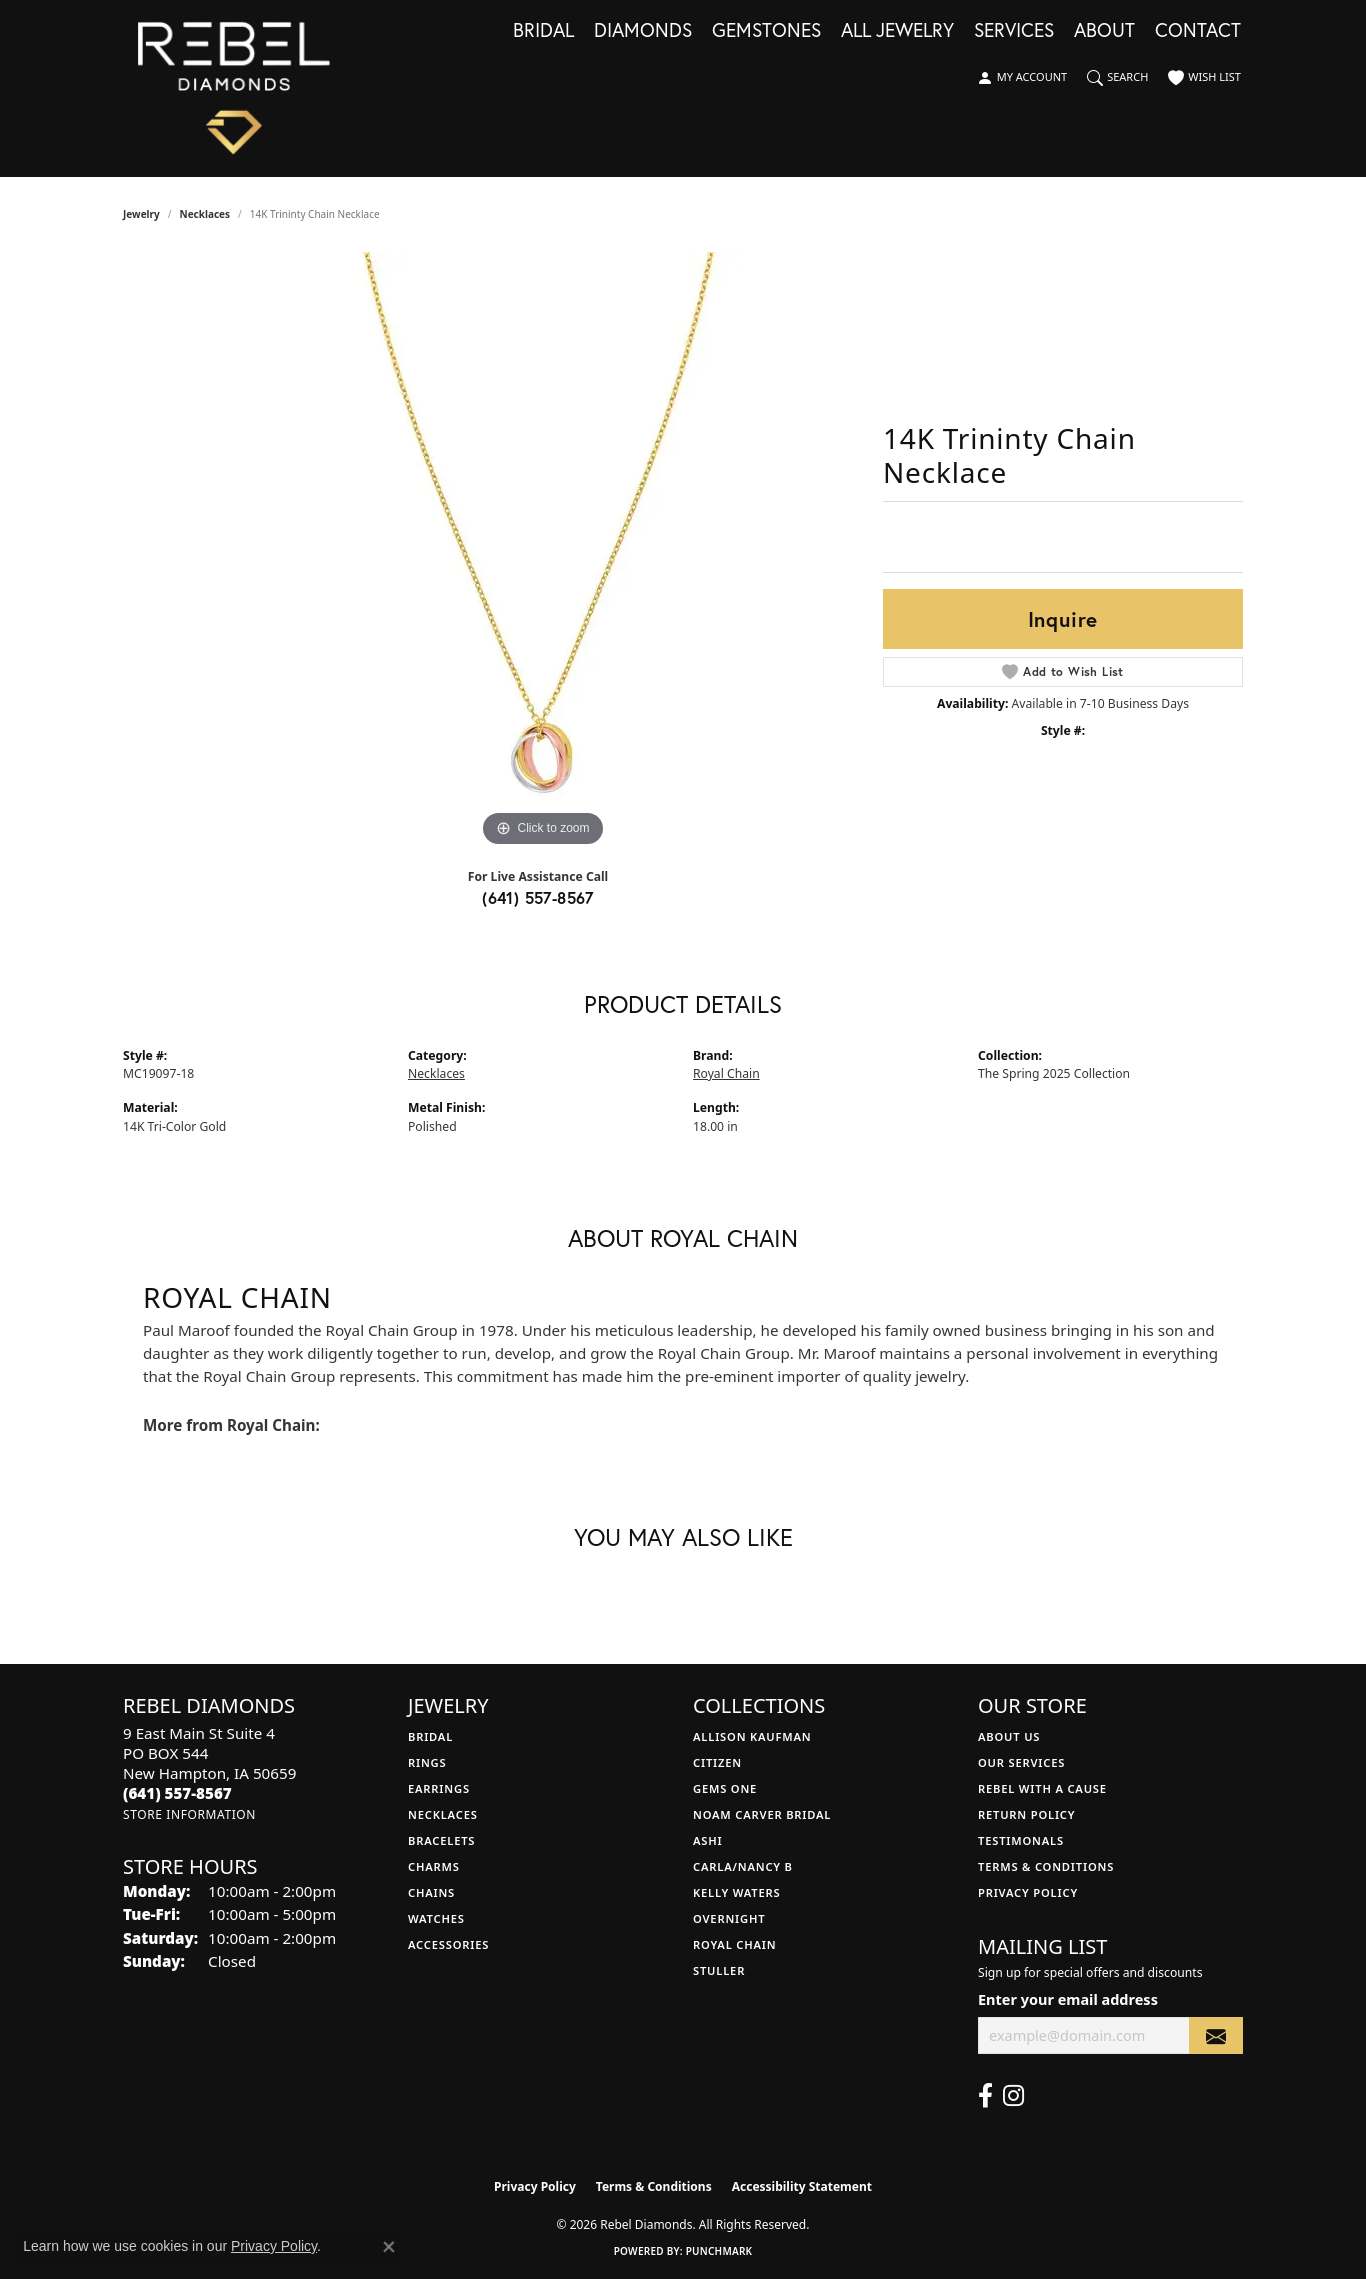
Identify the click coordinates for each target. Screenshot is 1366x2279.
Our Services (1021, 1762)
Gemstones (766, 31)
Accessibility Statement (802, 2186)
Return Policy (1026, 1814)
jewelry (141, 214)
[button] (1022, 78)
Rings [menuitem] (427, 1762)
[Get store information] (189, 1814)
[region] (543, 552)
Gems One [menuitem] (725, 1788)
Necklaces (205, 214)
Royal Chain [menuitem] (734, 1944)
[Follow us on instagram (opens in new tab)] (1013, 2096)
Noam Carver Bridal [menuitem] (762, 1814)
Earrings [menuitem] (439, 1788)
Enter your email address (1068, 1999)
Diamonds (643, 31)
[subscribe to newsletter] (1216, 2035)
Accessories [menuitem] (448, 1944)
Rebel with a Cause (1042, 1788)
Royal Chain (726, 1073)
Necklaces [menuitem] (443, 1814)
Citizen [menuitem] (717, 1762)
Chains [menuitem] (431, 1892)
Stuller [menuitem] (719, 1970)
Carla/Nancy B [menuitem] (743, 1866)
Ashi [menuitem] (707, 1840)
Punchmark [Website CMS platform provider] (719, 2251)
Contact (1198, 31)
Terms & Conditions (1046, 1866)
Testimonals (1021, 1840)
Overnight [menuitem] (729, 1918)
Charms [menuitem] (434, 1866)
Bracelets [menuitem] (441, 1840)
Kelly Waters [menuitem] (737, 1892)
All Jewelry (897, 31)
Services (1014, 31)
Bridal (543, 31)
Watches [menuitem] (436, 1918)
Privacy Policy (1028, 1892)
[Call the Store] (177, 1793)
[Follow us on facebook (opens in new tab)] (985, 2096)
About (1104, 31)
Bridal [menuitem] (430, 1736)
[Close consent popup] (389, 2247)
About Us (1009, 1736)
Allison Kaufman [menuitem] (752, 1736)
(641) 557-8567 (538, 897)
